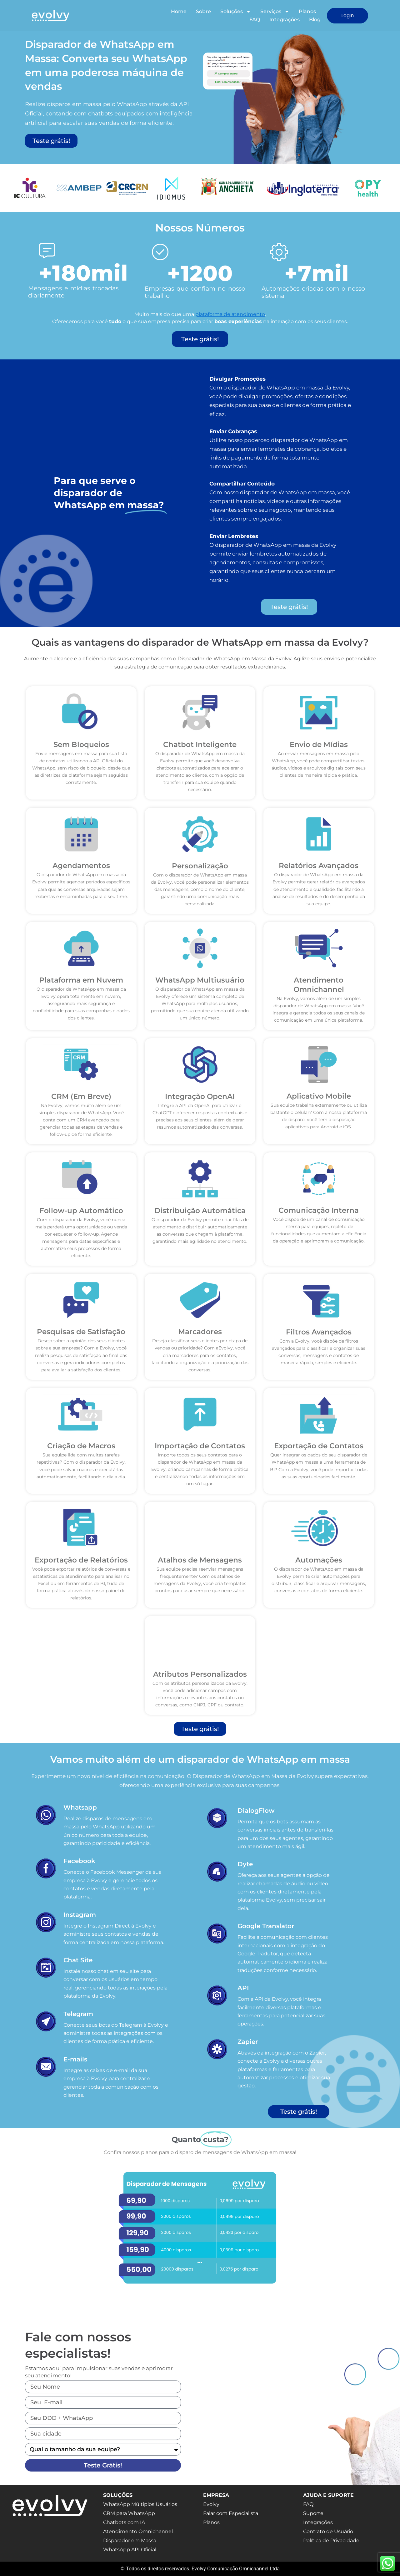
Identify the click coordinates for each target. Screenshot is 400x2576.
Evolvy (211, 2504)
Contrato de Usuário (328, 2531)
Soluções (235, 12)
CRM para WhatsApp (129, 2513)
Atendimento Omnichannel (138, 2531)
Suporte (313, 2513)
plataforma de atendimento (230, 314)
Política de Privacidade (331, 2540)
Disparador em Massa (129, 2540)
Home (179, 11)
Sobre (203, 11)
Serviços (274, 12)
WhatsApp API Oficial (129, 2550)
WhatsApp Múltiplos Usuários (140, 2504)
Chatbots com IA (124, 2522)
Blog (315, 20)
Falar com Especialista (230, 2513)
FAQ (254, 20)
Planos (307, 11)
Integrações (284, 20)
